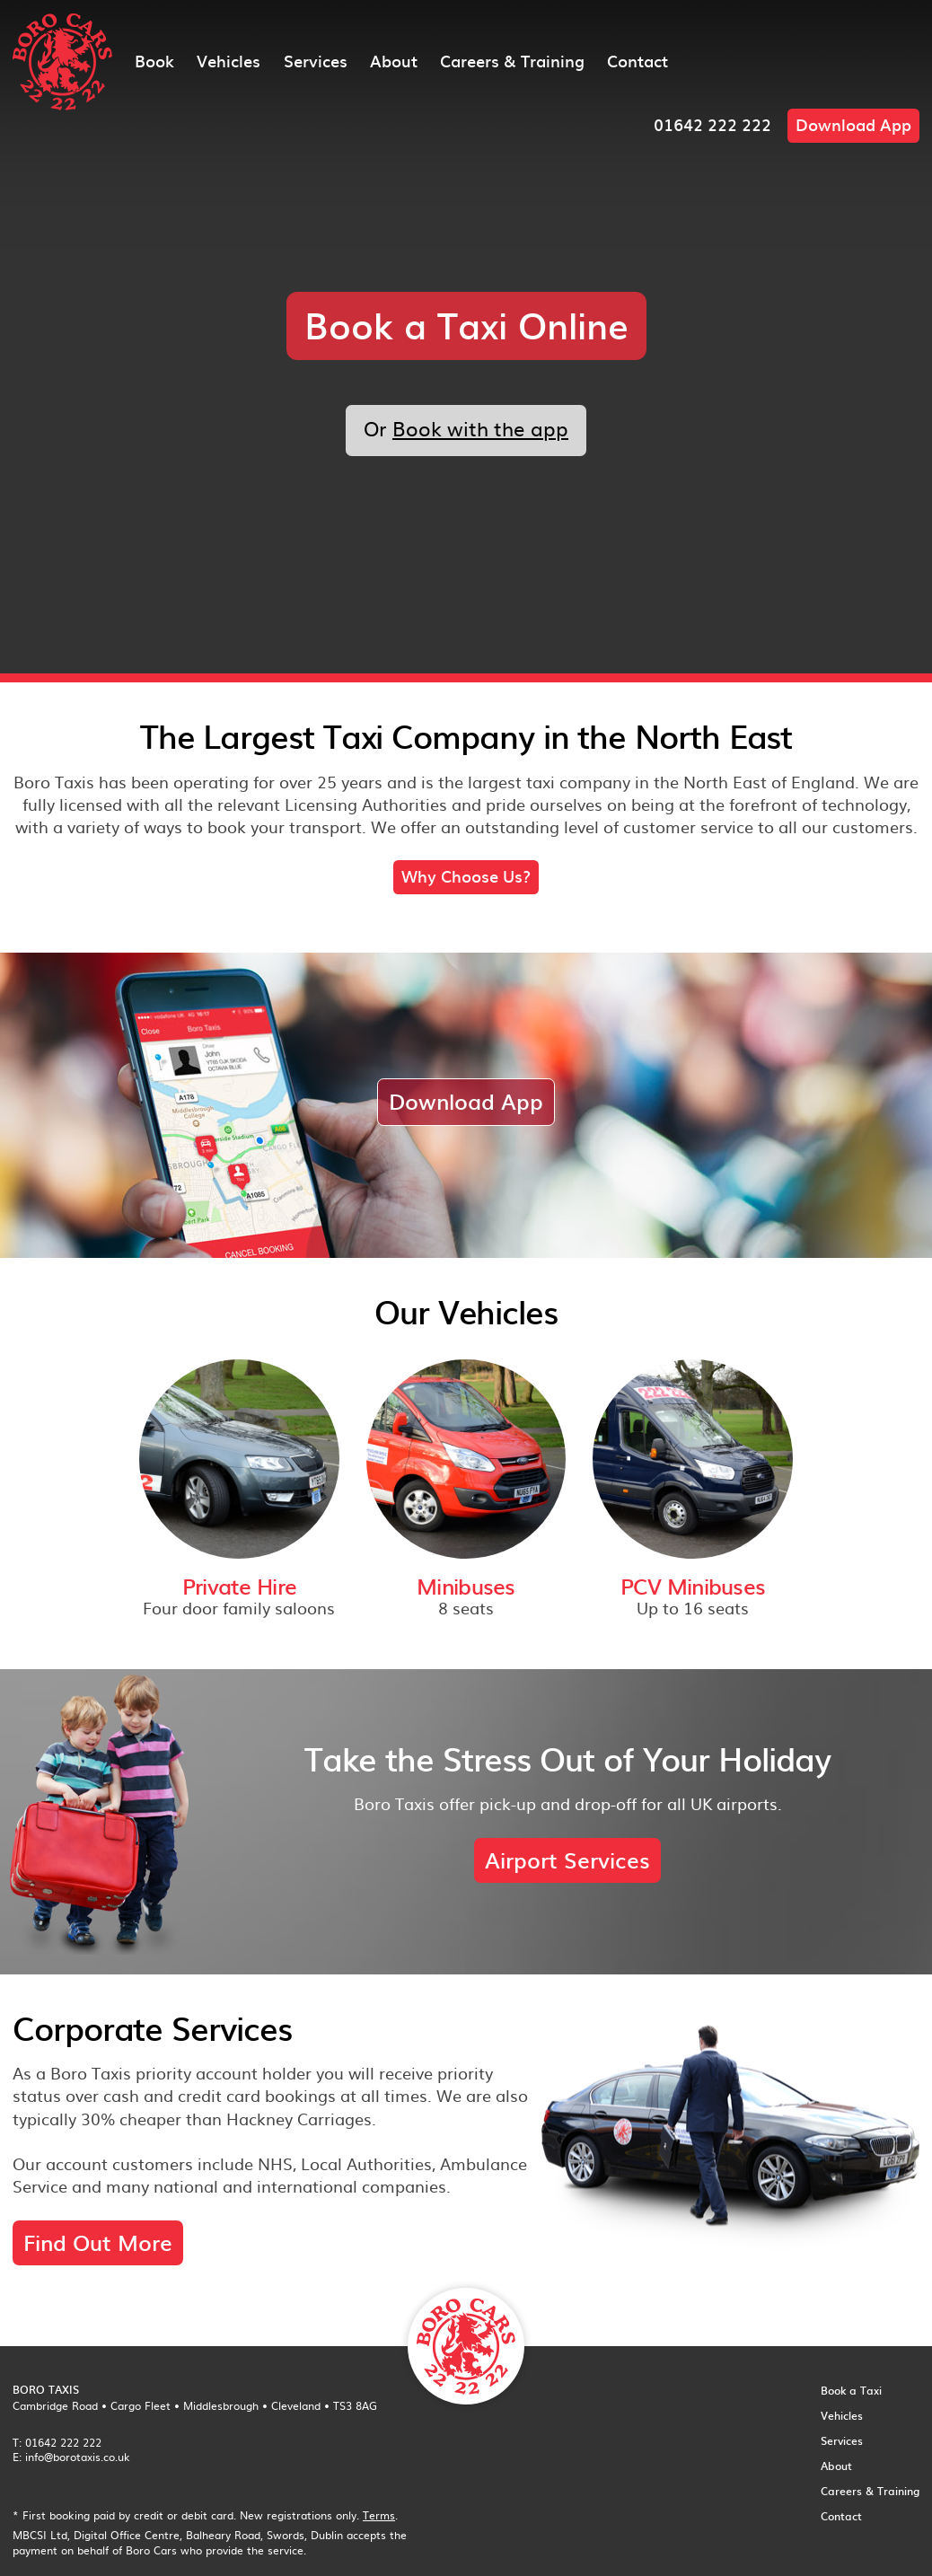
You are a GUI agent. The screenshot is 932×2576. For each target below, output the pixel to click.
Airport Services (567, 1859)
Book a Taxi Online (466, 324)
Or (466, 428)
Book (154, 60)
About (394, 60)
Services (315, 60)
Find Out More (97, 2242)
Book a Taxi (851, 2390)
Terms (379, 2515)
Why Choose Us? (466, 876)
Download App (853, 124)
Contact (637, 60)
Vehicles (228, 60)
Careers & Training (512, 60)
